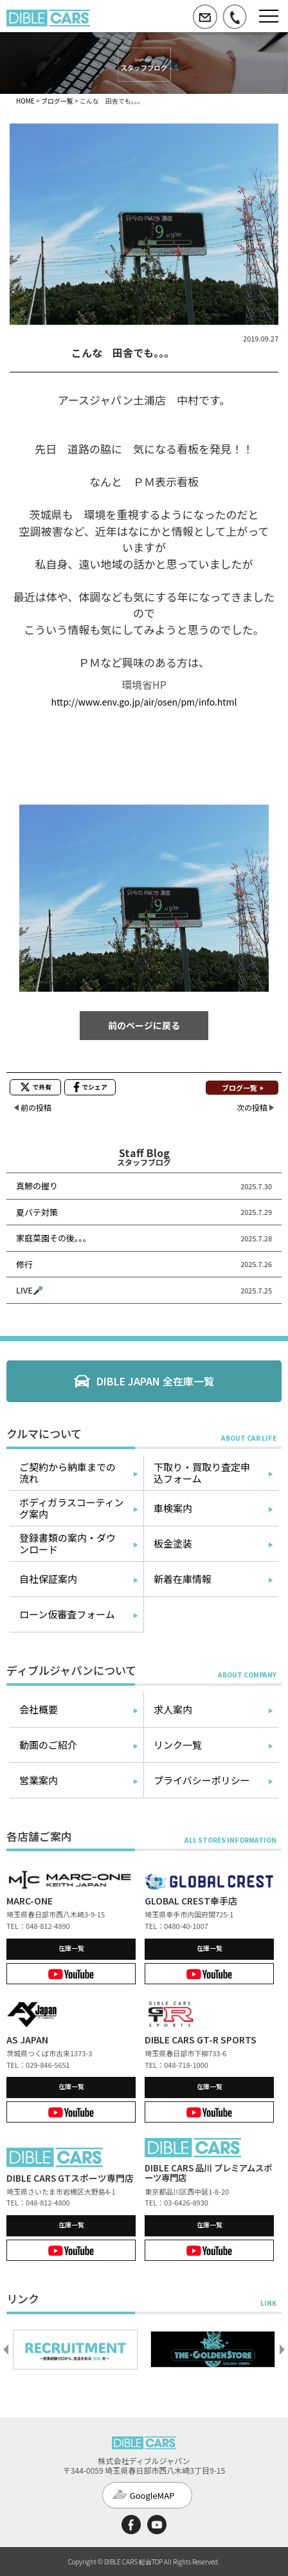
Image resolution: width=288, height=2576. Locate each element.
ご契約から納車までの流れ (67, 1472)
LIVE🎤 (29, 1290)
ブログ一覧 (57, 100)
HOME (25, 100)
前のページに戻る (144, 1025)
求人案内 (173, 1709)
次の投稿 (252, 1107)
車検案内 (173, 1508)
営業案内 (38, 1780)
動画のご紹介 (48, 1744)
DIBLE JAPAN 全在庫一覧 (155, 1381)
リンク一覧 (178, 1744)
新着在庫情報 (183, 1578)
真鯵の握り (37, 1186)
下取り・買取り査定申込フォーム (202, 1472)
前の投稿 (36, 1107)
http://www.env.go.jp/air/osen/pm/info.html (144, 701)
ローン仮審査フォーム (67, 1614)
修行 (24, 1264)
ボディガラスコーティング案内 (71, 1508)
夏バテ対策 (37, 1212)
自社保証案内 (48, 1578)
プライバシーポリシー (202, 1780)
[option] (75, 2349)
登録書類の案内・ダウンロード (67, 1543)
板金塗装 (173, 1543)
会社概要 (38, 1709)
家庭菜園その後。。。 (53, 1238)
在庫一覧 (71, 1948)
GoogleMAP (152, 2495)
